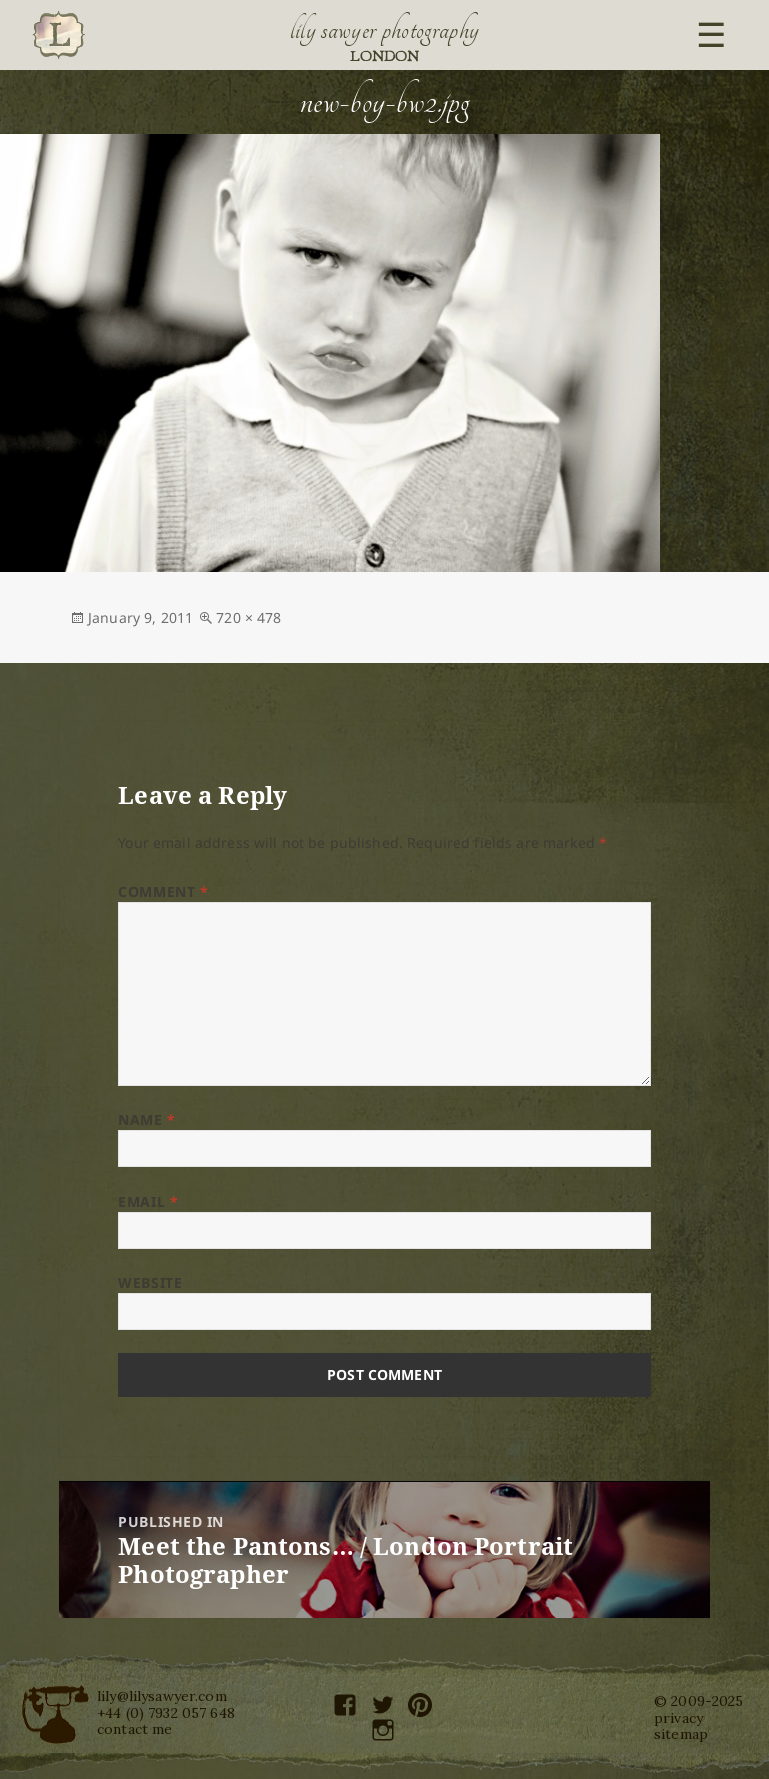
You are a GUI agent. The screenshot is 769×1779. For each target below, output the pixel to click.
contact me (134, 1729)
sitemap (681, 1734)
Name (146, 1119)
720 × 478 (248, 617)
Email (148, 1201)
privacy (678, 1718)
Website (150, 1282)
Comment (163, 891)
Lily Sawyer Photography (385, 30)
